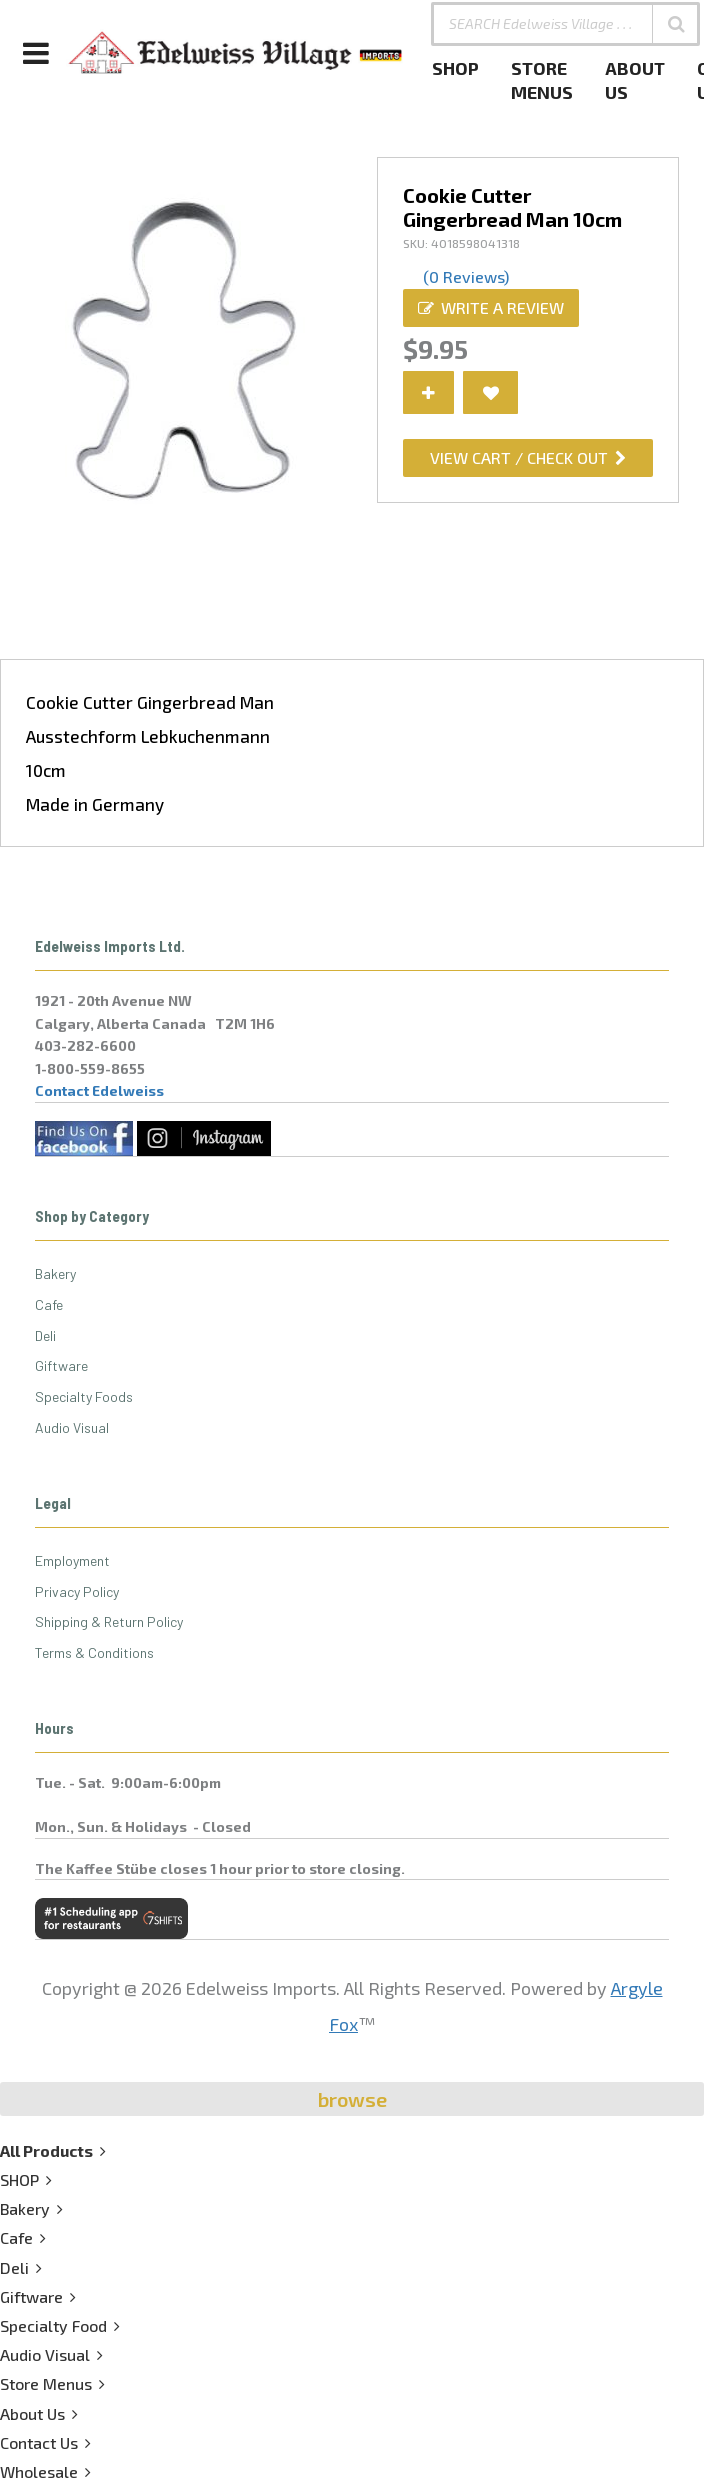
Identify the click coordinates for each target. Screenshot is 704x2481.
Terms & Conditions (94, 1652)
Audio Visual (72, 1427)
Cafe (49, 1304)
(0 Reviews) (466, 276)
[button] (676, 24)
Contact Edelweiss (99, 1090)
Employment (72, 1560)
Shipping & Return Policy (109, 1621)
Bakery (55, 1273)
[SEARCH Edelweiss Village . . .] (565, 24)
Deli (45, 1335)
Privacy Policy (77, 1591)
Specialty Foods (84, 1396)
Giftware (61, 1365)
